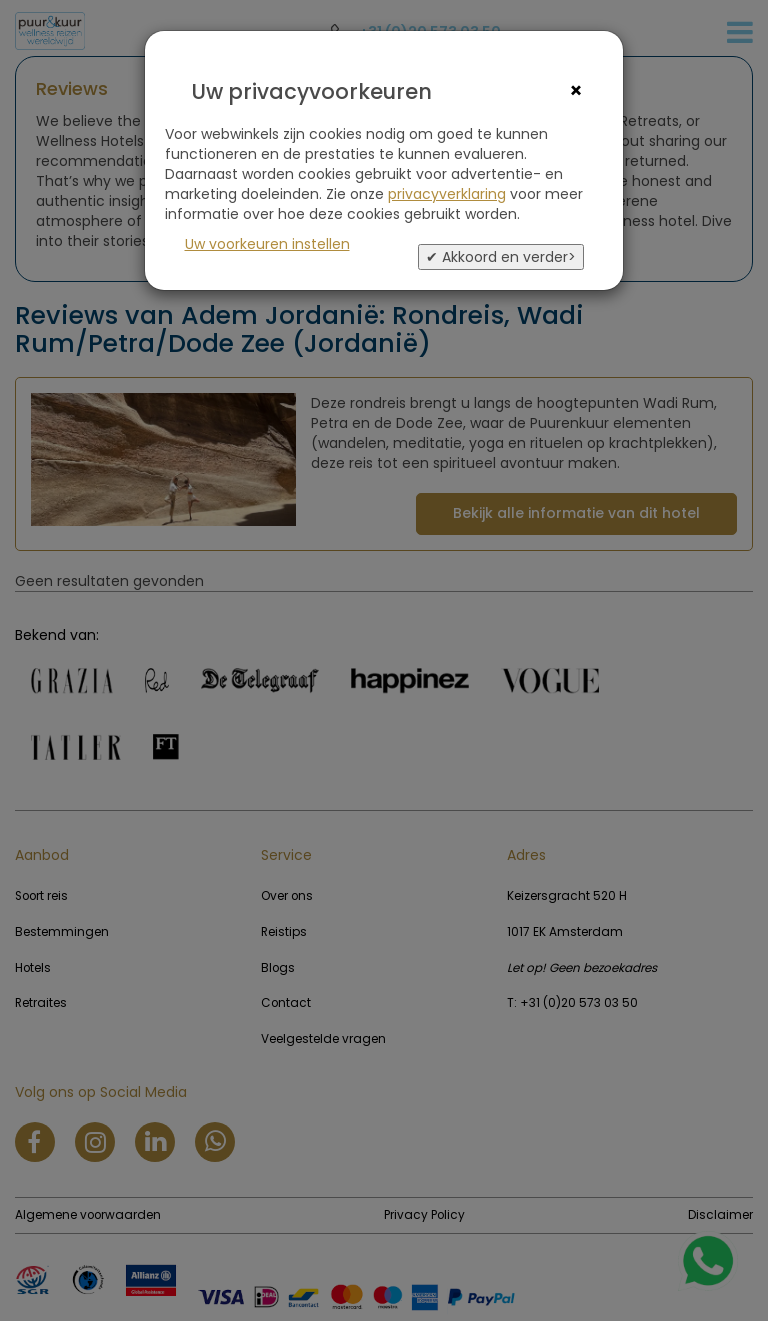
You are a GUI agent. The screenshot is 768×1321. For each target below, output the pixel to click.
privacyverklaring (447, 194)
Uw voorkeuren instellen (267, 244)
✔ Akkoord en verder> (501, 257)
